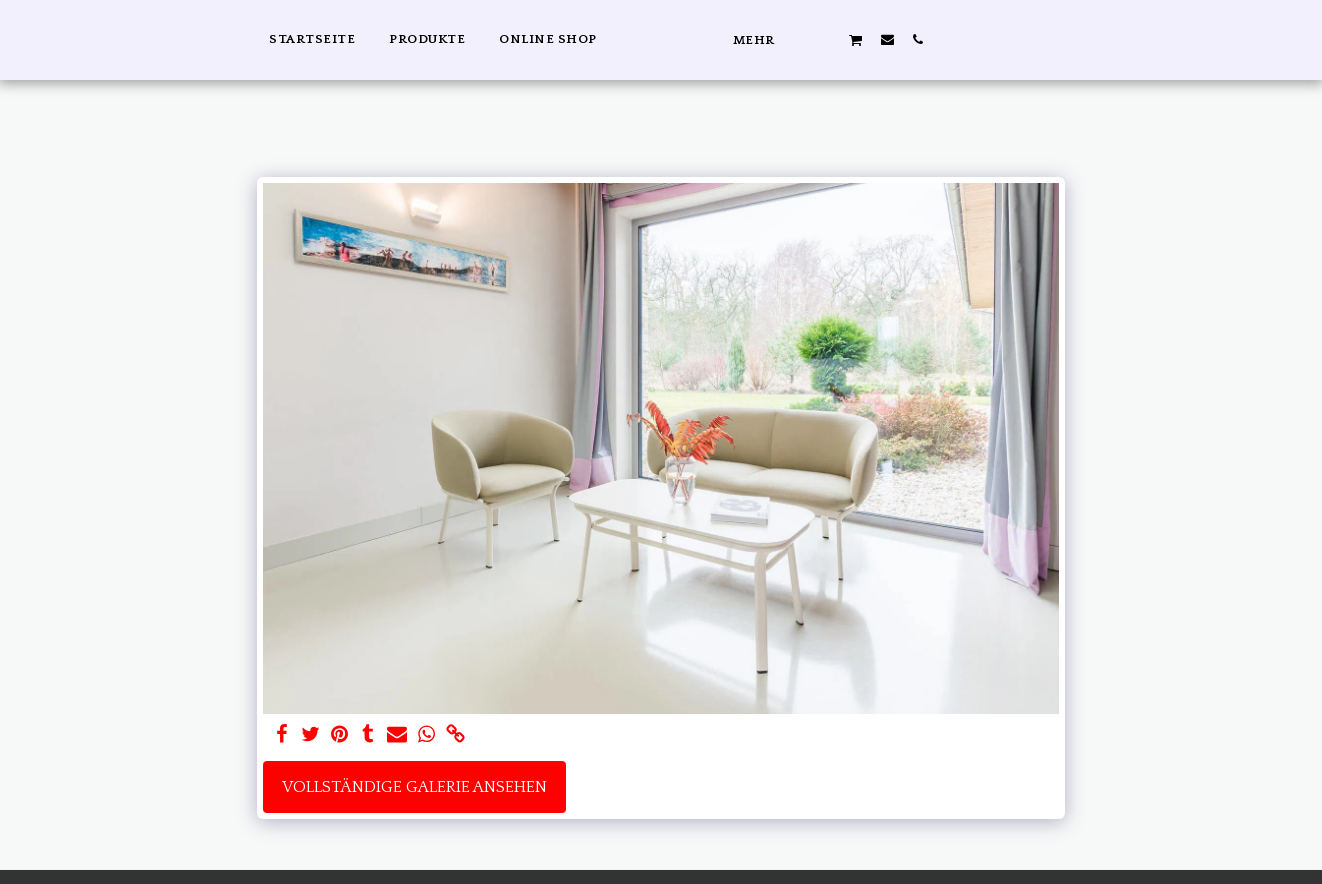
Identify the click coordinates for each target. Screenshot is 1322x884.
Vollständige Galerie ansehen (414, 787)
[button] (1060, 39)
